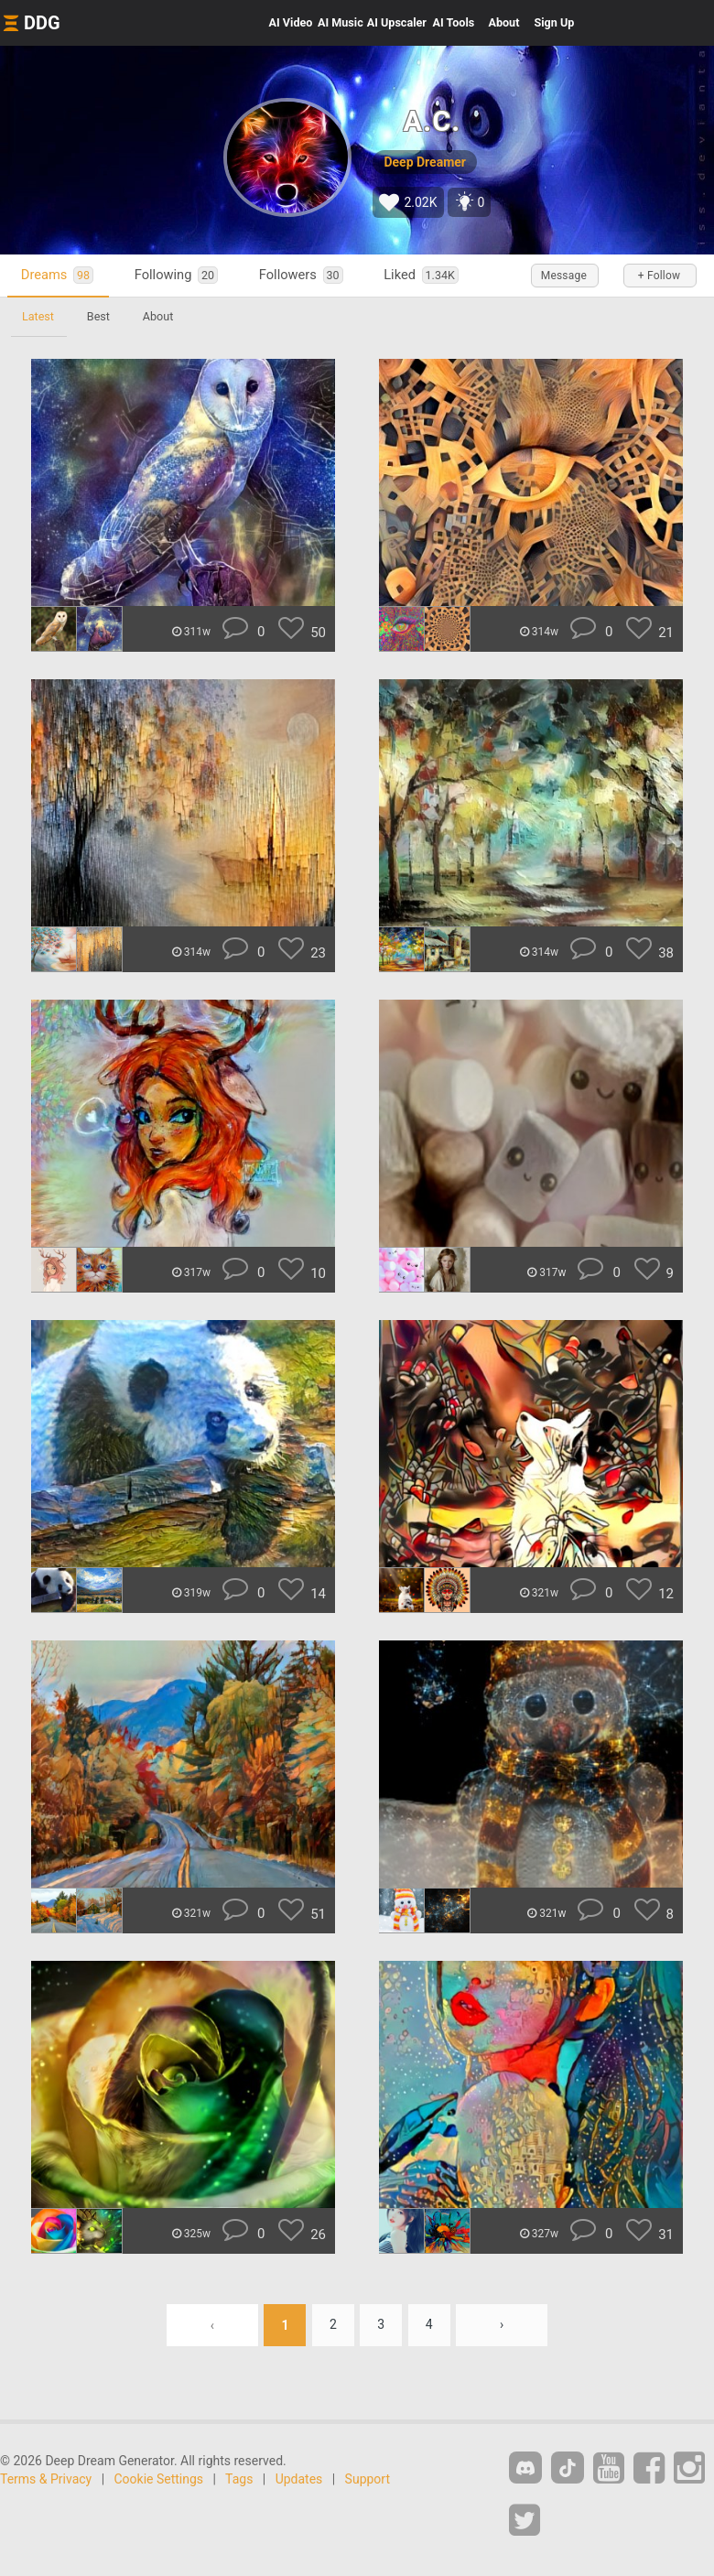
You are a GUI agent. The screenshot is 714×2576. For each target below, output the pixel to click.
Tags (239, 2479)
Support (367, 2479)
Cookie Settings (159, 2479)
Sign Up (554, 22)
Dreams (57, 275)
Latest (38, 316)
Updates (299, 2479)
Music (340, 22)
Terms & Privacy (46, 2479)
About (503, 22)
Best (98, 316)
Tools (454, 22)
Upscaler (397, 22)
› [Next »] (501, 2325)
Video (291, 22)
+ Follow (659, 275)
